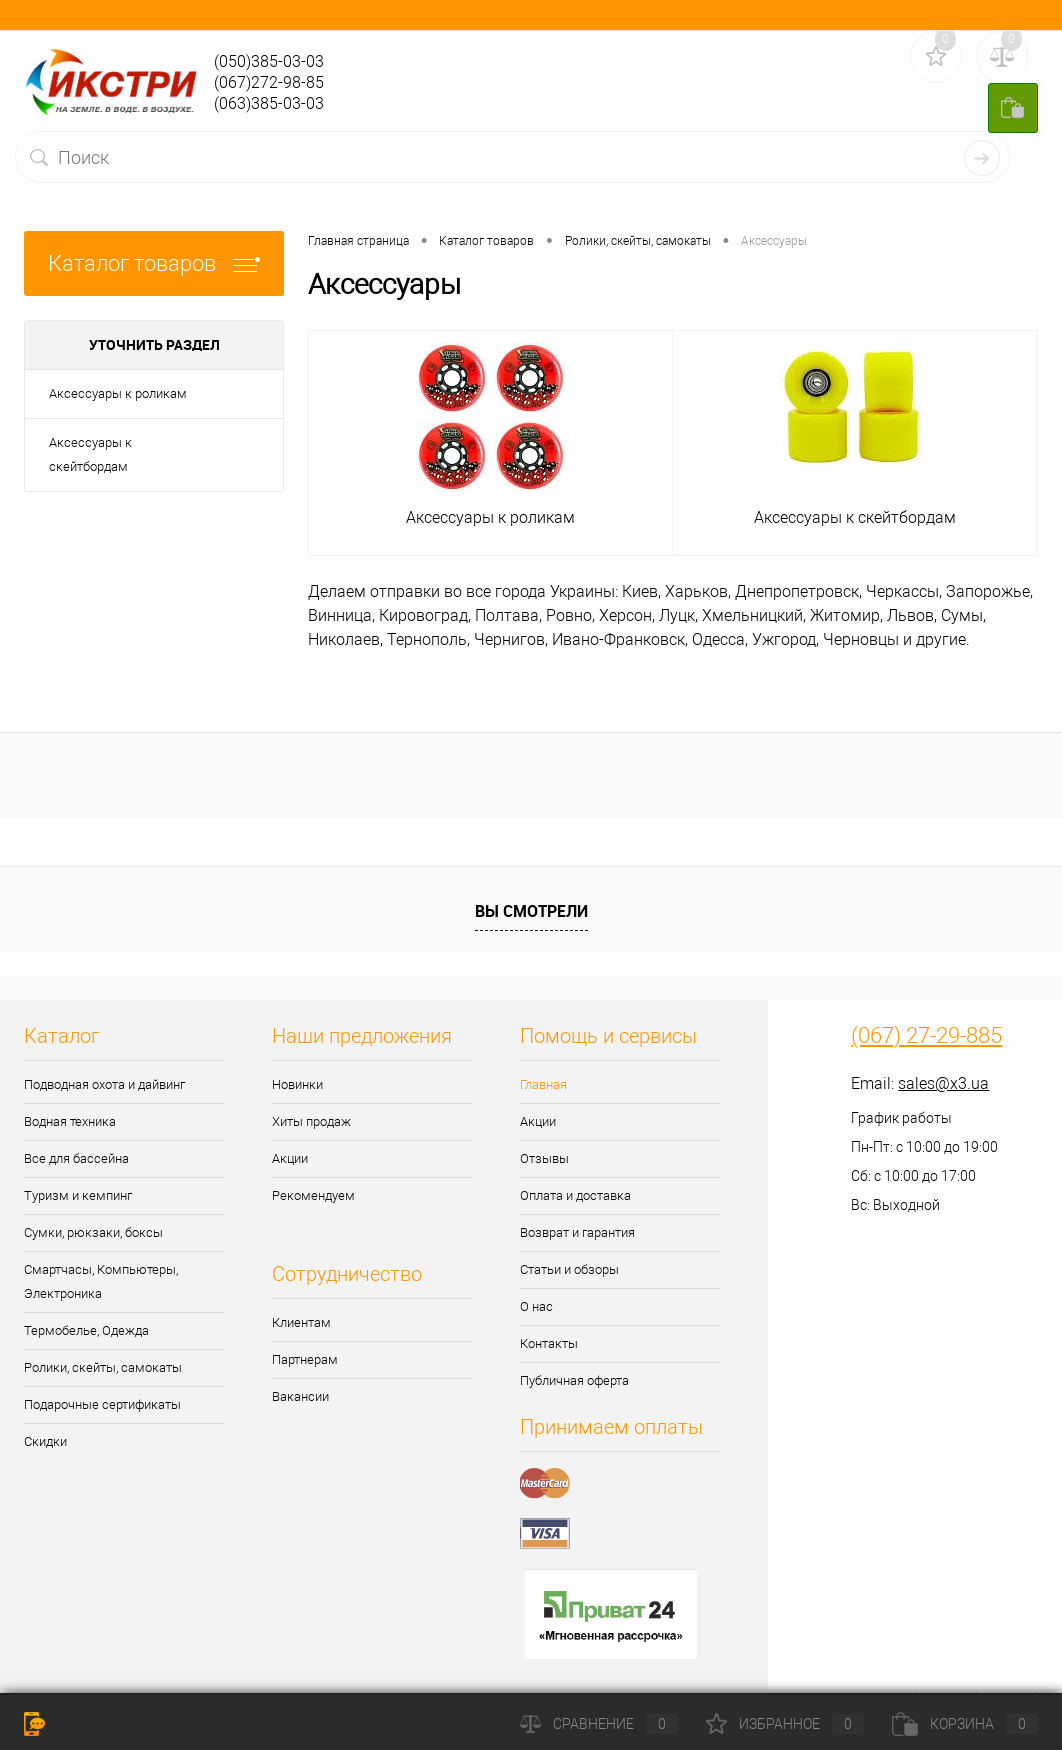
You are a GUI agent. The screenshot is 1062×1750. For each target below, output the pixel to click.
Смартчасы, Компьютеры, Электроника (101, 1281)
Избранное (785, 1724)
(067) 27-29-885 (926, 1036)
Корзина (965, 1724)
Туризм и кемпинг (78, 1195)
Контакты (549, 1343)
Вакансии (300, 1396)
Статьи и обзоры (569, 1269)
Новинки (297, 1084)
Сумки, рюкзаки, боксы (93, 1232)
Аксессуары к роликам (118, 393)
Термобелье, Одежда (86, 1330)
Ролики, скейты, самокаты (103, 1367)
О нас (536, 1306)
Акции (290, 1158)
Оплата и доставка (575, 1195)
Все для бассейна (76, 1158)
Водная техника (70, 1121)
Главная (543, 1084)
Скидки (45, 1441)
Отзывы (544, 1158)
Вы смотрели (531, 911)
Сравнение (599, 1724)
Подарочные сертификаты (102, 1404)
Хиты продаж (311, 1121)
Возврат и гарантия (577, 1232)
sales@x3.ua (943, 1083)
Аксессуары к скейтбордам (90, 454)
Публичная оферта (574, 1380)
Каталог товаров (154, 263)
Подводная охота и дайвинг (104, 1084)
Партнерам (305, 1359)
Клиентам (301, 1322)
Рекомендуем (313, 1195)
